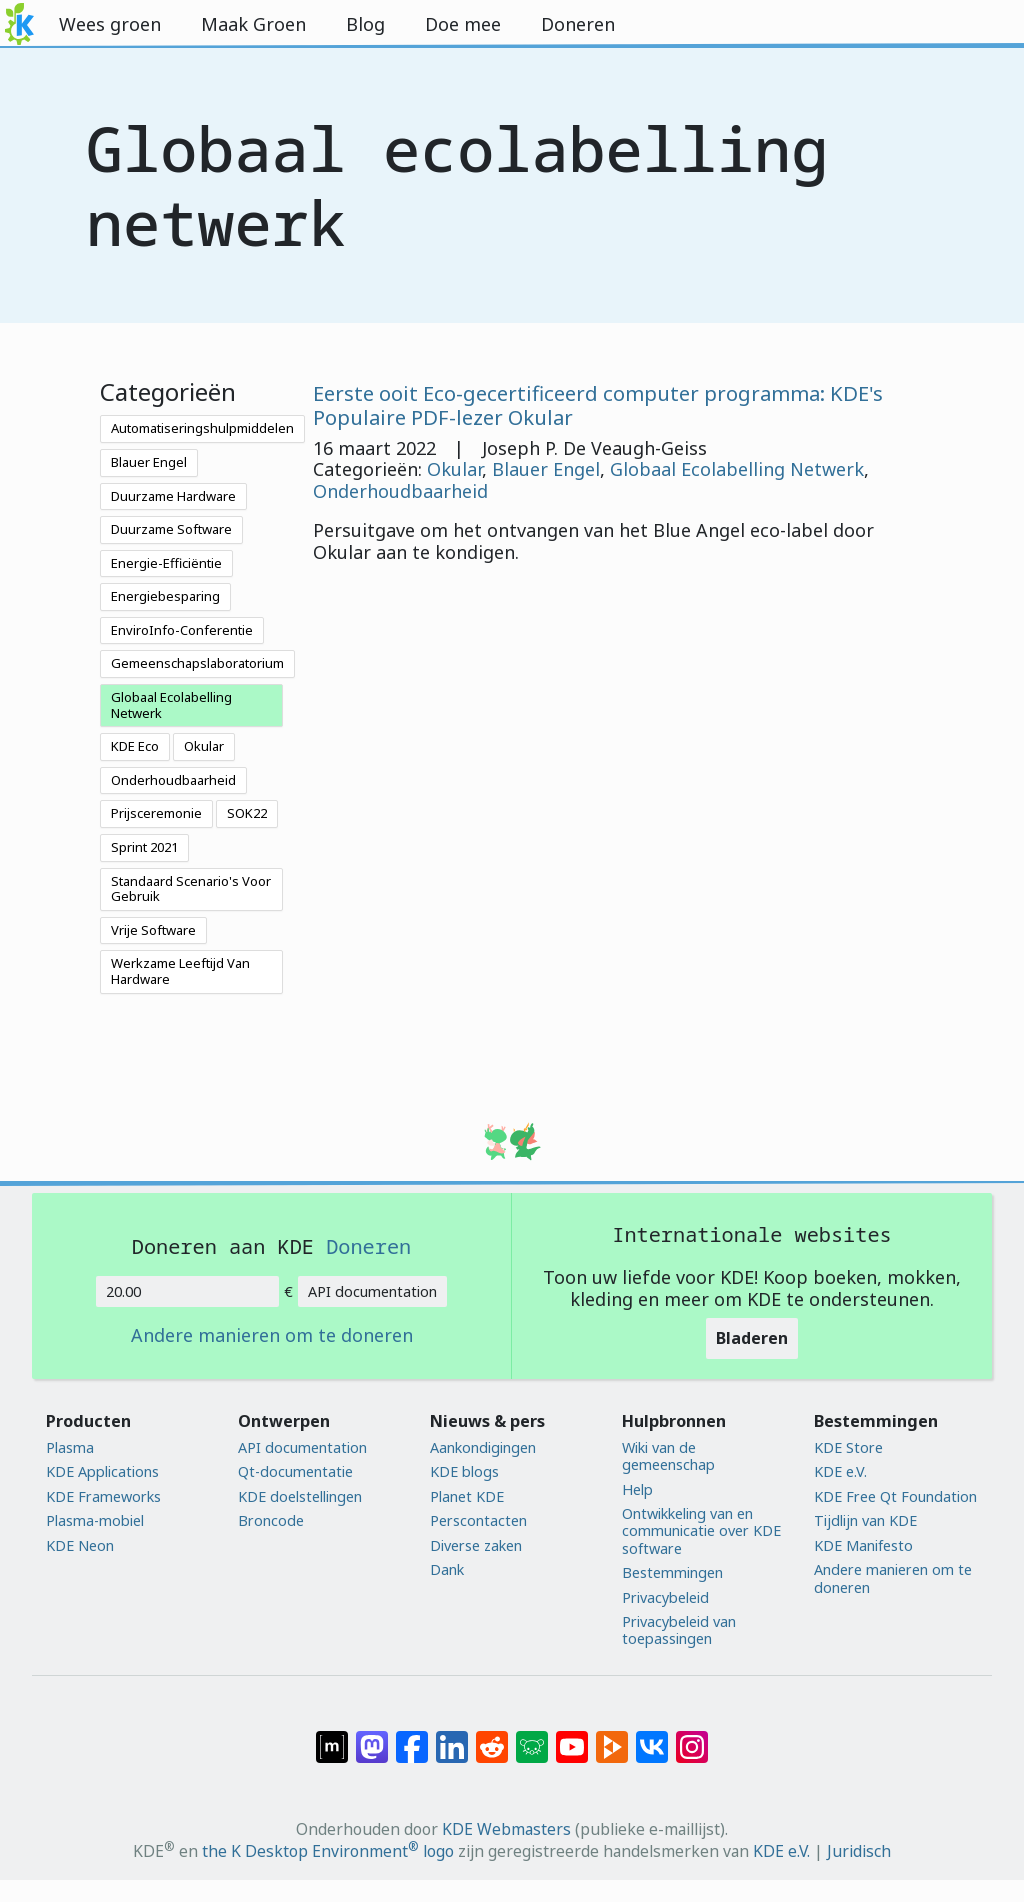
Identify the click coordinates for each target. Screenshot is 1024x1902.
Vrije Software (153, 930)
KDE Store (848, 1447)
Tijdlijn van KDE (865, 1520)
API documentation (372, 1291)
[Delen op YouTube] (572, 1737)
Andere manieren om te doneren (272, 1336)
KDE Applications (102, 1471)
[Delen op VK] (652, 1737)
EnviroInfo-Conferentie (182, 630)
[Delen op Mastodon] (372, 1737)
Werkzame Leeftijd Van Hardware (180, 971)
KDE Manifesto (863, 1545)
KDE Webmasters (506, 1829)
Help (637, 1489)
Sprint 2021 (144, 847)
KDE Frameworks (103, 1496)
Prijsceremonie (156, 813)
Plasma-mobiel (95, 1520)
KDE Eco (135, 746)
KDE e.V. (840, 1471)
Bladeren (752, 1338)
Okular (204, 746)
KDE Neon (80, 1545)
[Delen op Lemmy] (532, 1737)
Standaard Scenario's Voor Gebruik (191, 889)
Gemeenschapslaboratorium (197, 663)
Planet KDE (467, 1496)
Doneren (368, 1246)
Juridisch (859, 1851)
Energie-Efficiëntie (166, 563)
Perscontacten (478, 1520)
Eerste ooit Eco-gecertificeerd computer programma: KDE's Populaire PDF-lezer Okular (598, 405)
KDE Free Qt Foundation (895, 1496)
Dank (447, 1569)
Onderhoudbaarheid (173, 780)
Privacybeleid (665, 1597)
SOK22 (247, 813)
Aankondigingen (483, 1447)
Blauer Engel (149, 462)
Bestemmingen (672, 1572)
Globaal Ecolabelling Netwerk (171, 705)
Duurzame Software (171, 529)
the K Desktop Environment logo (328, 1851)
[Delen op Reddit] (492, 1737)
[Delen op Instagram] (692, 1737)
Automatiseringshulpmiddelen (202, 428)
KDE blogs (464, 1471)
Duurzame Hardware (173, 496)
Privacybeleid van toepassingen (679, 1630)
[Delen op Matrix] (332, 1737)
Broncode (271, 1520)
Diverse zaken (476, 1545)
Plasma (70, 1447)
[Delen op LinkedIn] (452, 1737)
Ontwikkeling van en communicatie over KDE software (701, 1531)
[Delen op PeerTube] (612, 1737)
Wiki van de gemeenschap (668, 1456)
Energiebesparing (165, 596)
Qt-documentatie (295, 1471)
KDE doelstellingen (300, 1496)
